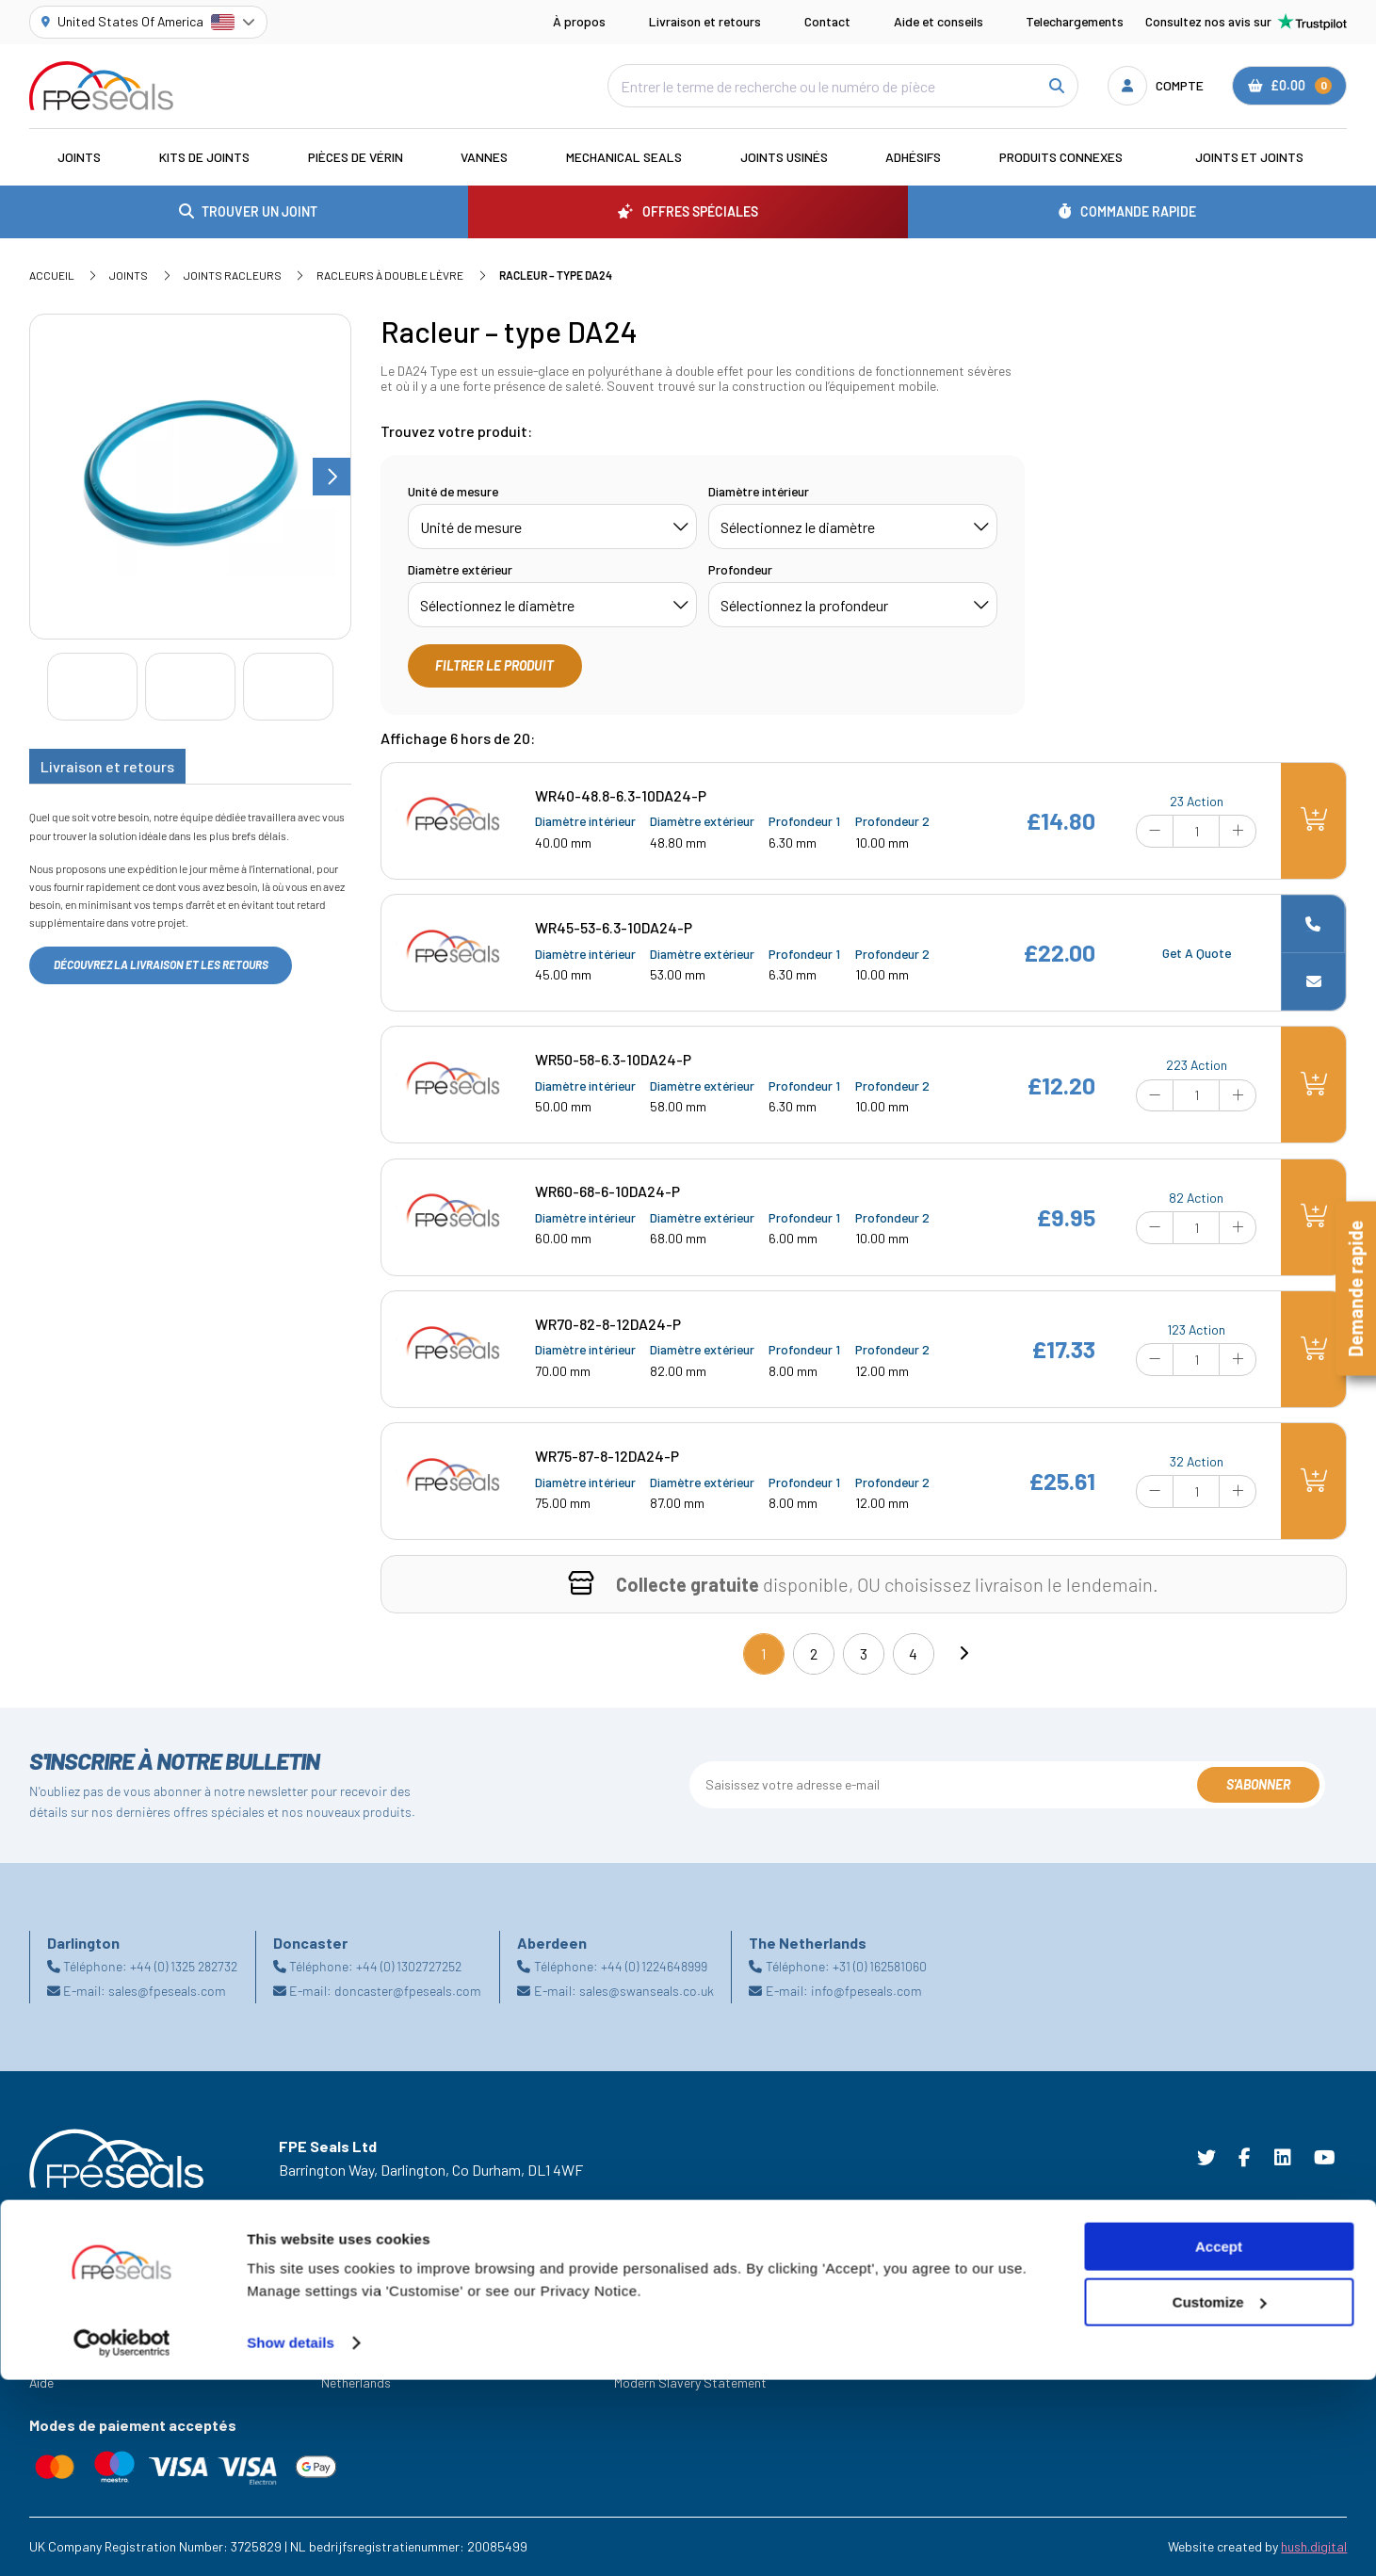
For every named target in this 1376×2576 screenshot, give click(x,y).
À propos (579, 21)
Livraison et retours (705, 21)
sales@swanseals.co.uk (646, 1991)
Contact (827, 21)
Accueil (51, 275)
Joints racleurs (233, 275)
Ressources (62, 2356)
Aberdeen (348, 2303)
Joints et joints (1249, 157)
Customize (1220, 2498)
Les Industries (69, 2303)
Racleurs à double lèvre (389, 275)
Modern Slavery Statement (690, 2382)
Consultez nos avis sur (1246, 21)
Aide (41, 2382)
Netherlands (356, 2382)
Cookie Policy (652, 2330)
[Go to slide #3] (288, 686)
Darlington (350, 2330)
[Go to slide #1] (92, 686)
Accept (1218, 2443)
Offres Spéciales (76, 2330)
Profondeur (740, 569)
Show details (290, 2539)
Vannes (484, 157)
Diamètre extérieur (460, 569)
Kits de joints (204, 157)
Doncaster (350, 2356)
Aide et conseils (938, 21)
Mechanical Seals (624, 157)
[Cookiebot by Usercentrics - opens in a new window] (122, 2539)
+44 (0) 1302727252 (408, 1966)
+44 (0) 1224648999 (654, 1966)
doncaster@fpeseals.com (407, 1991)
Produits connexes (1061, 157)
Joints (79, 157)
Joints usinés (784, 157)
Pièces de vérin (355, 157)
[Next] (963, 1654)
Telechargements (1075, 21)
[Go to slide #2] (190, 686)
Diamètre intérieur (758, 491)
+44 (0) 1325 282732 (183, 1966)
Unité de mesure (453, 491)
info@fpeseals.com (866, 1991)
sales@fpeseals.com (167, 1991)
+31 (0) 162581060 (880, 1966)
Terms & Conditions (669, 2303)
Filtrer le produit (494, 665)
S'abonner (1258, 1784)
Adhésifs (913, 157)
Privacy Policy (653, 2356)
